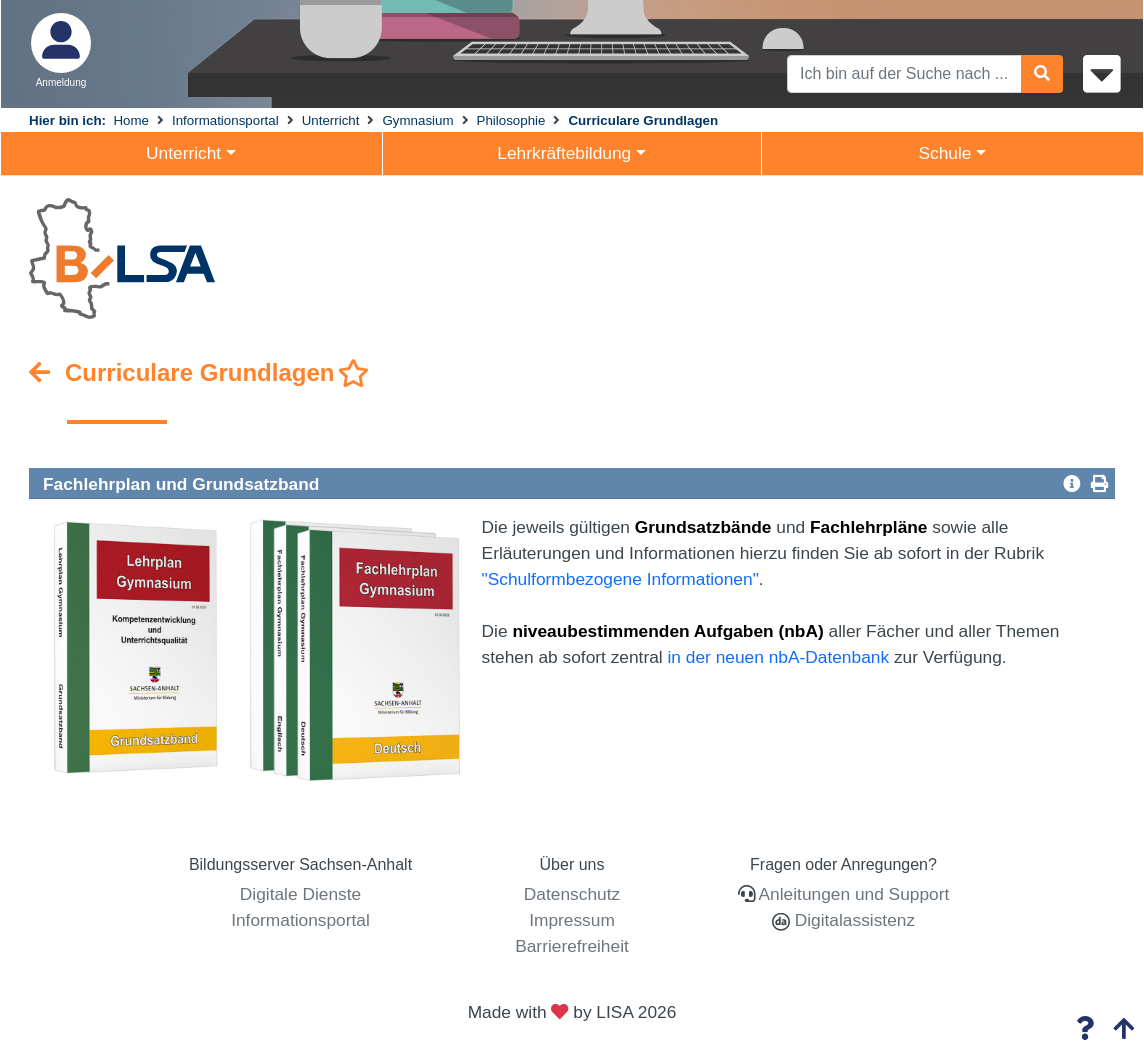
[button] (1071, 483)
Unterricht (331, 120)
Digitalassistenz (852, 920)
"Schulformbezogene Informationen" (620, 579)
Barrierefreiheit (572, 946)
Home (131, 120)
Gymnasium (417, 120)
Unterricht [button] (183, 153)
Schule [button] (944, 153)
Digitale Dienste (300, 894)
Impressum (572, 920)
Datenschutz (572, 894)
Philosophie (511, 120)
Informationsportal (225, 120)
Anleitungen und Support (854, 894)
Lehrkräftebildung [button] (564, 153)
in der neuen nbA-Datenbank (779, 657)
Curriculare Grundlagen (643, 120)
